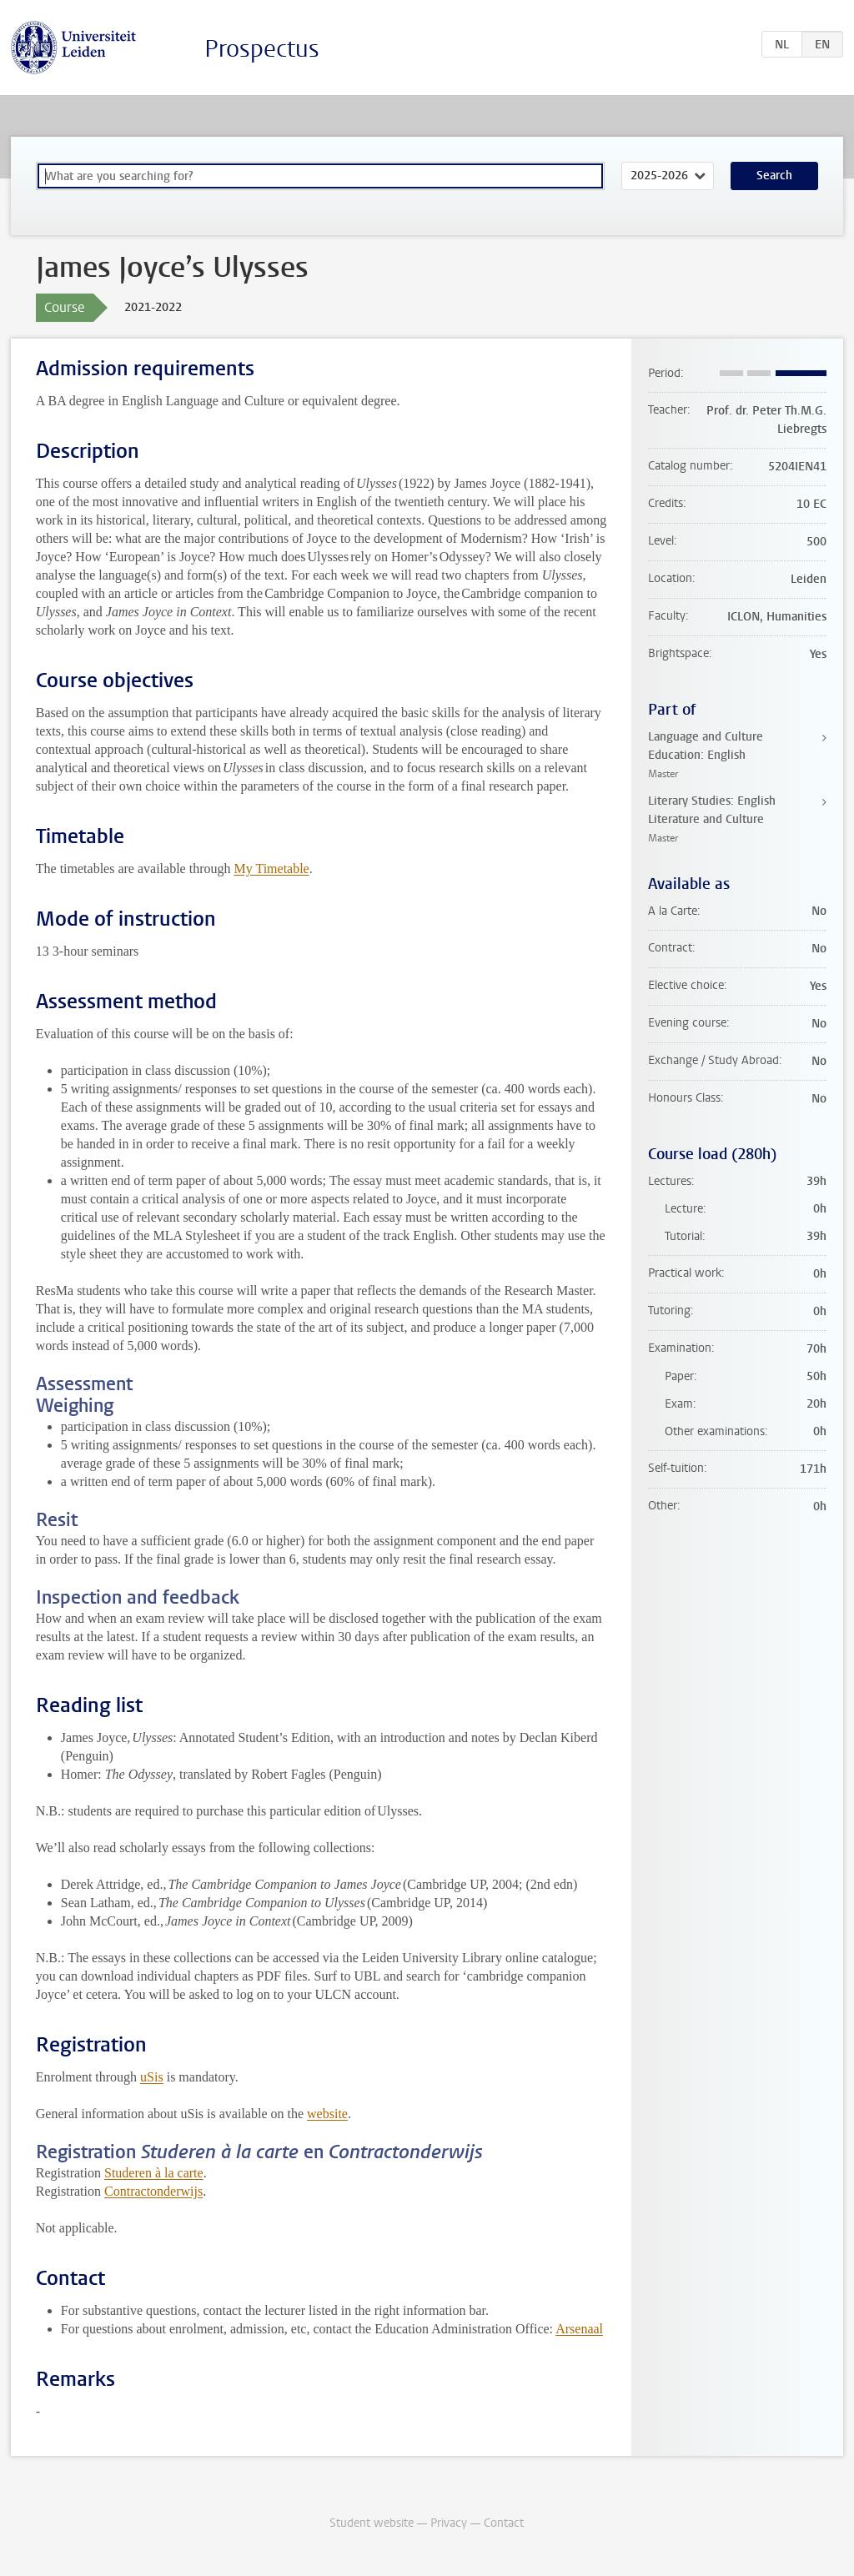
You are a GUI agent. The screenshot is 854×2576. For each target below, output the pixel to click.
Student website (371, 2523)
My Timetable (271, 868)
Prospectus (261, 48)
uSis (151, 2077)
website (327, 2113)
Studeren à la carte (153, 2173)
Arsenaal (579, 2329)
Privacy (448, 2523)
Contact (504, 2523)
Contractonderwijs (153, 2191)
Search (774, 175)
